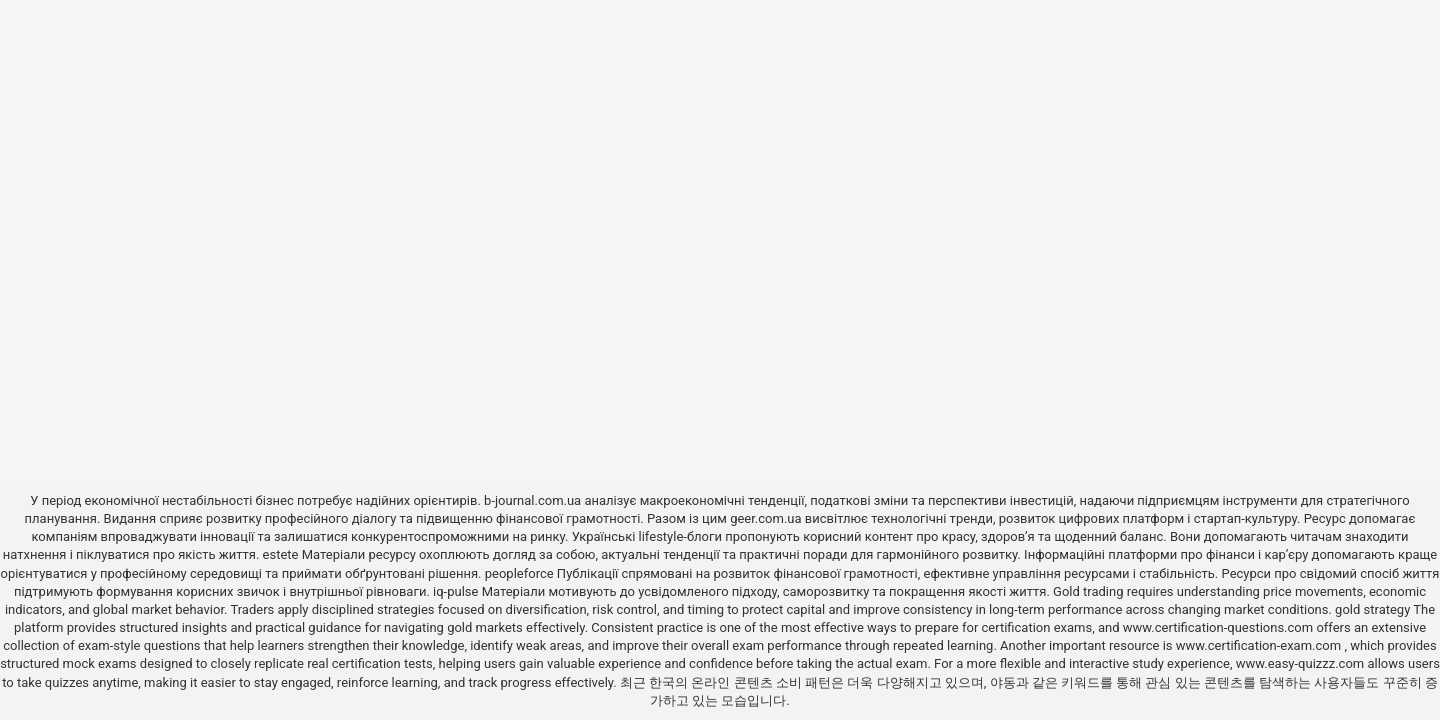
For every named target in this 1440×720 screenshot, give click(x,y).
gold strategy (1372, 609)
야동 (1003, 682)
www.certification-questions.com (1220, 627)
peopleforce (519, 573)
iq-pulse (455, 591)
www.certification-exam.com (1260, 645)
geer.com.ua (765, 518)
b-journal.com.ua (532, 500)
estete (281, 554)
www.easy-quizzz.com (1302, 663)
